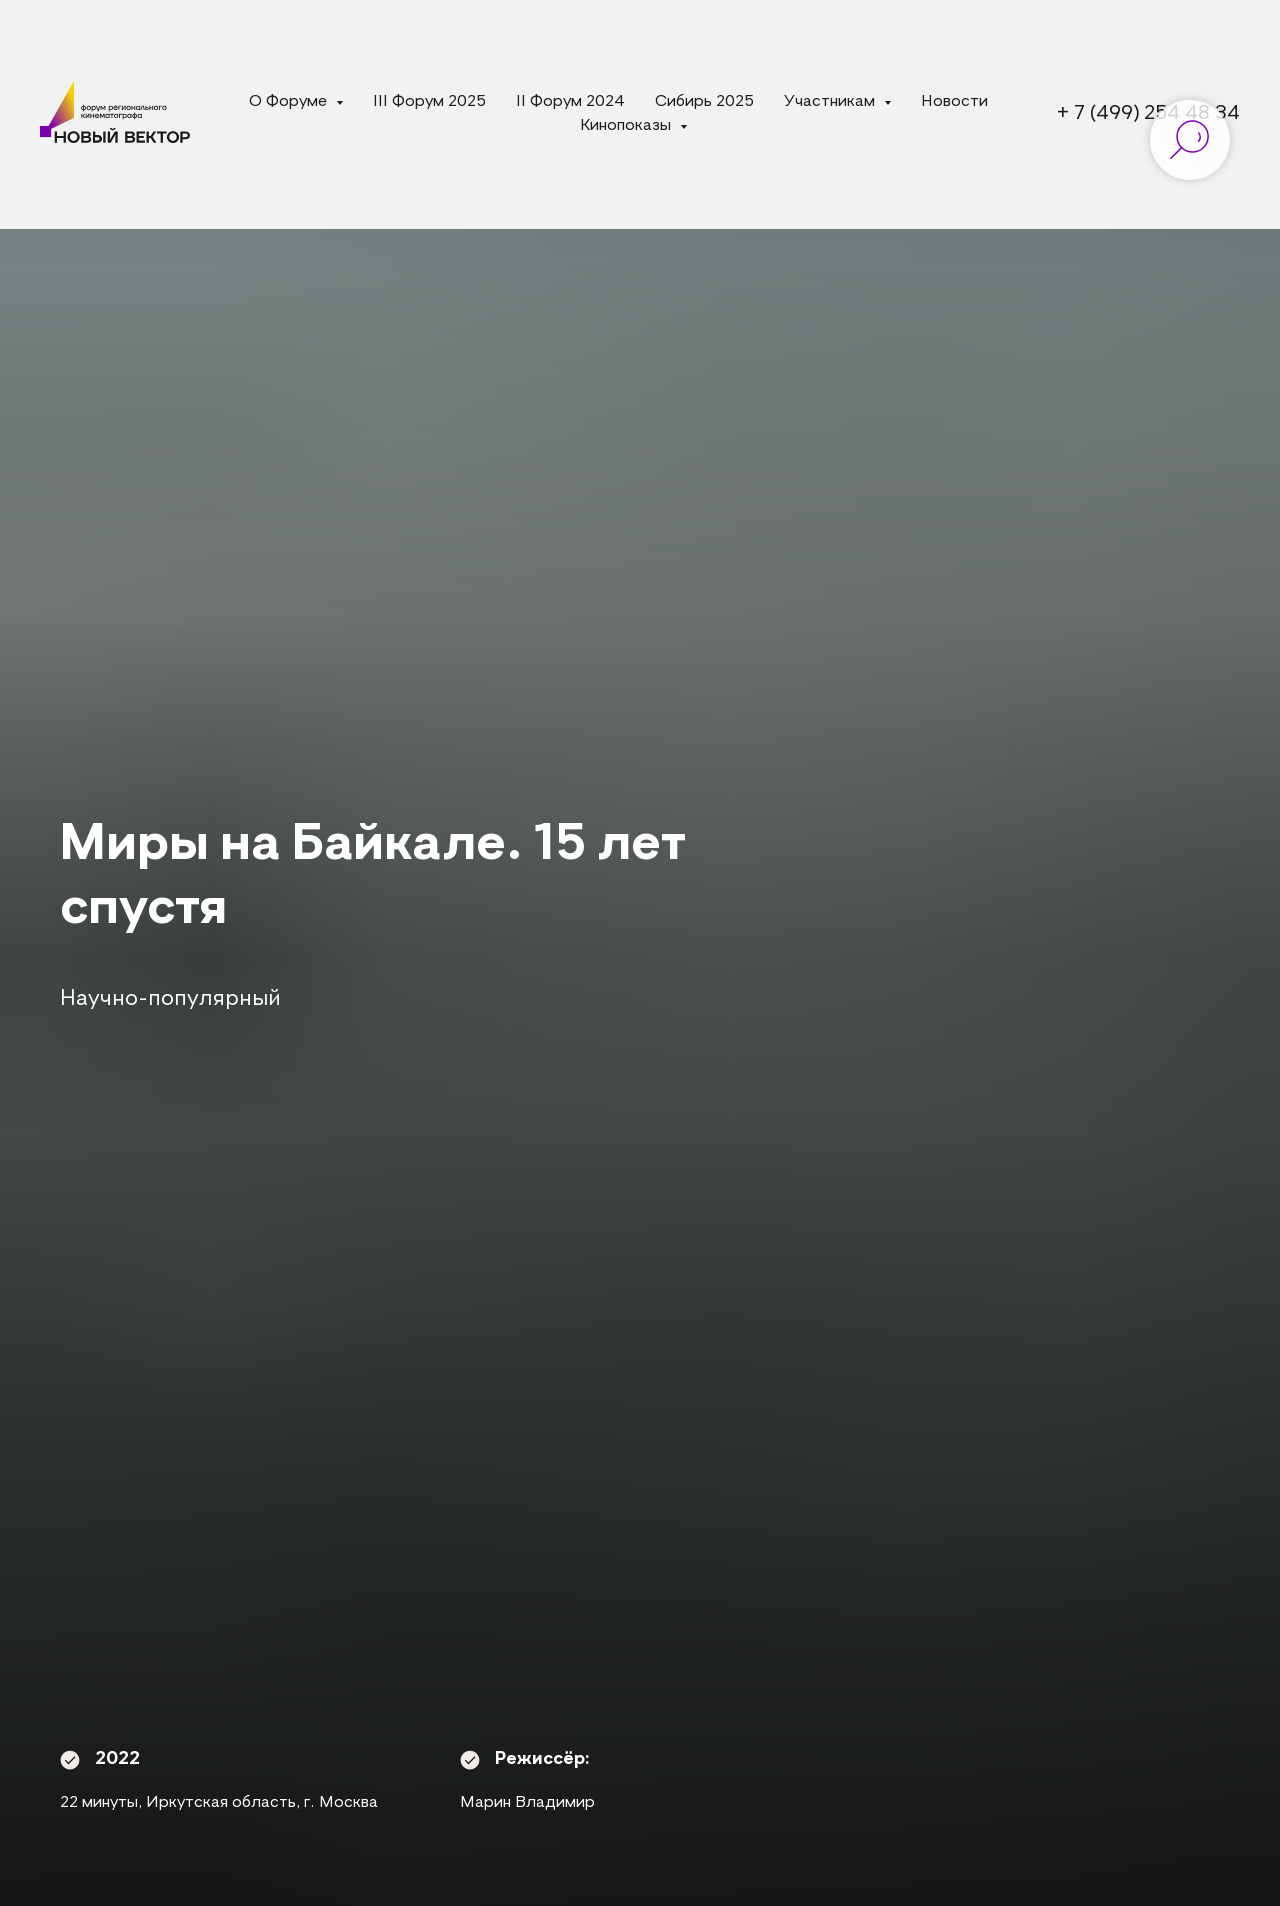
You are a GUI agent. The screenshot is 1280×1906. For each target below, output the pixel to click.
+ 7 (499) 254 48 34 (1148, 114)
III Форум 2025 (429, 102)
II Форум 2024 (570, 102)
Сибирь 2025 (704, 102)
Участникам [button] (831, 102)
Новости (954, 102)
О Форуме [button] (290, 102)
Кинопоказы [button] (627, 126)
